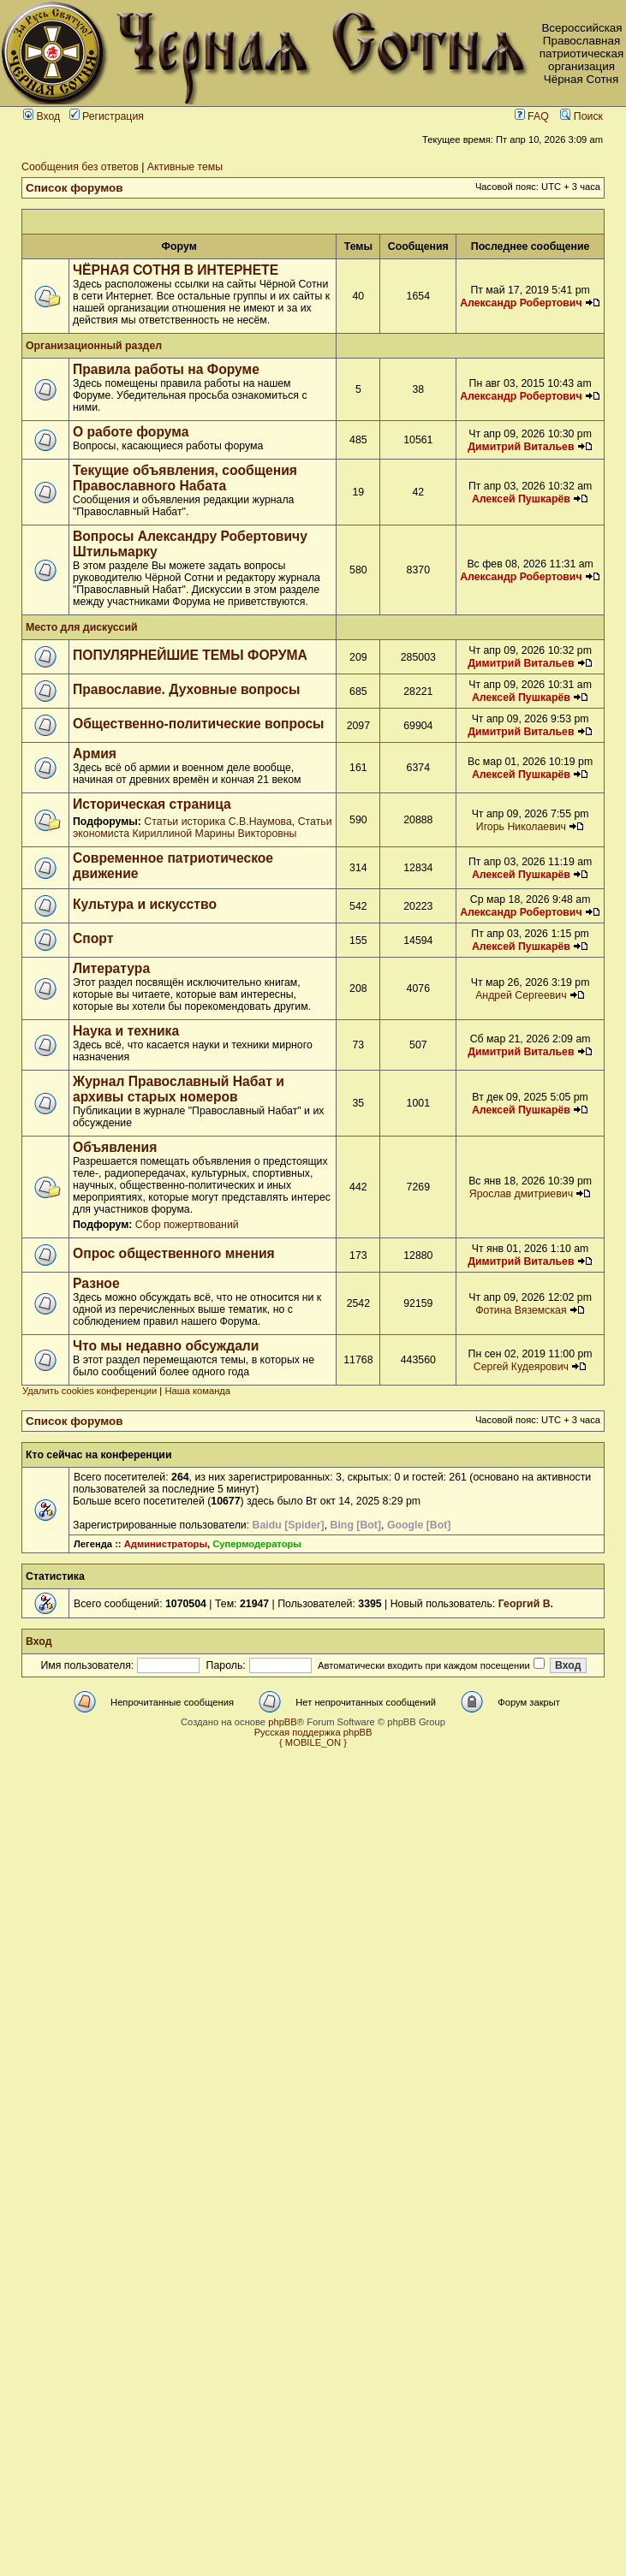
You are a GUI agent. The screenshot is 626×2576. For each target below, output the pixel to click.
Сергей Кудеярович (521, 1367)
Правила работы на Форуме (166, 369)
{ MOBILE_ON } (313, 1742)
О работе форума (130, 431)
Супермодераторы (256, 1544)
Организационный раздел (94, 346)
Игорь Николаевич (521, 827)
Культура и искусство (145, 904)
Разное (96, 1283)
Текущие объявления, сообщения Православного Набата (185, 478)
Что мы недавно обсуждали (166, 1345)
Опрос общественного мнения (174, 1253)
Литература (111, 968)
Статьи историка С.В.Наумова (217, 822)
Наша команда (197, 1391)
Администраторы (165, 1544)
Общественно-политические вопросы (199, 723)
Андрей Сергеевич (521, 995)
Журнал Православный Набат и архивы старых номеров (178, 1089)
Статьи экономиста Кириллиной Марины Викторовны (202, 828)
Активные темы (185, 167)
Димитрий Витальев (521, 447)
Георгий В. (525, 1604)
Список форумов (74, 187)
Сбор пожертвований (187, 1225)
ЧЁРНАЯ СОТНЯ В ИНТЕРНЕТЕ (175, 270)
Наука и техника (126, 1031)
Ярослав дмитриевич (521, 1194)
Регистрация (106, 116)
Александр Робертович (520, 303)
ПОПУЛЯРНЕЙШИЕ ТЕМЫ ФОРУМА (190, 655)
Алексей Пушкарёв (521, 499)
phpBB (282, 1722)
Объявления (115, 1147)
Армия (94, 753)
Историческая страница (152, 804)
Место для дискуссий (82, 627)
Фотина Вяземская (520, 1310)
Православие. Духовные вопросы (186, 689)
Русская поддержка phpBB (313, 1732)
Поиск (581, 116)
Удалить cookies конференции (89, 1391)
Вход (41, 116)
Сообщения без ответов (80, 167)
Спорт (93, 938)
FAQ (532, 116)
